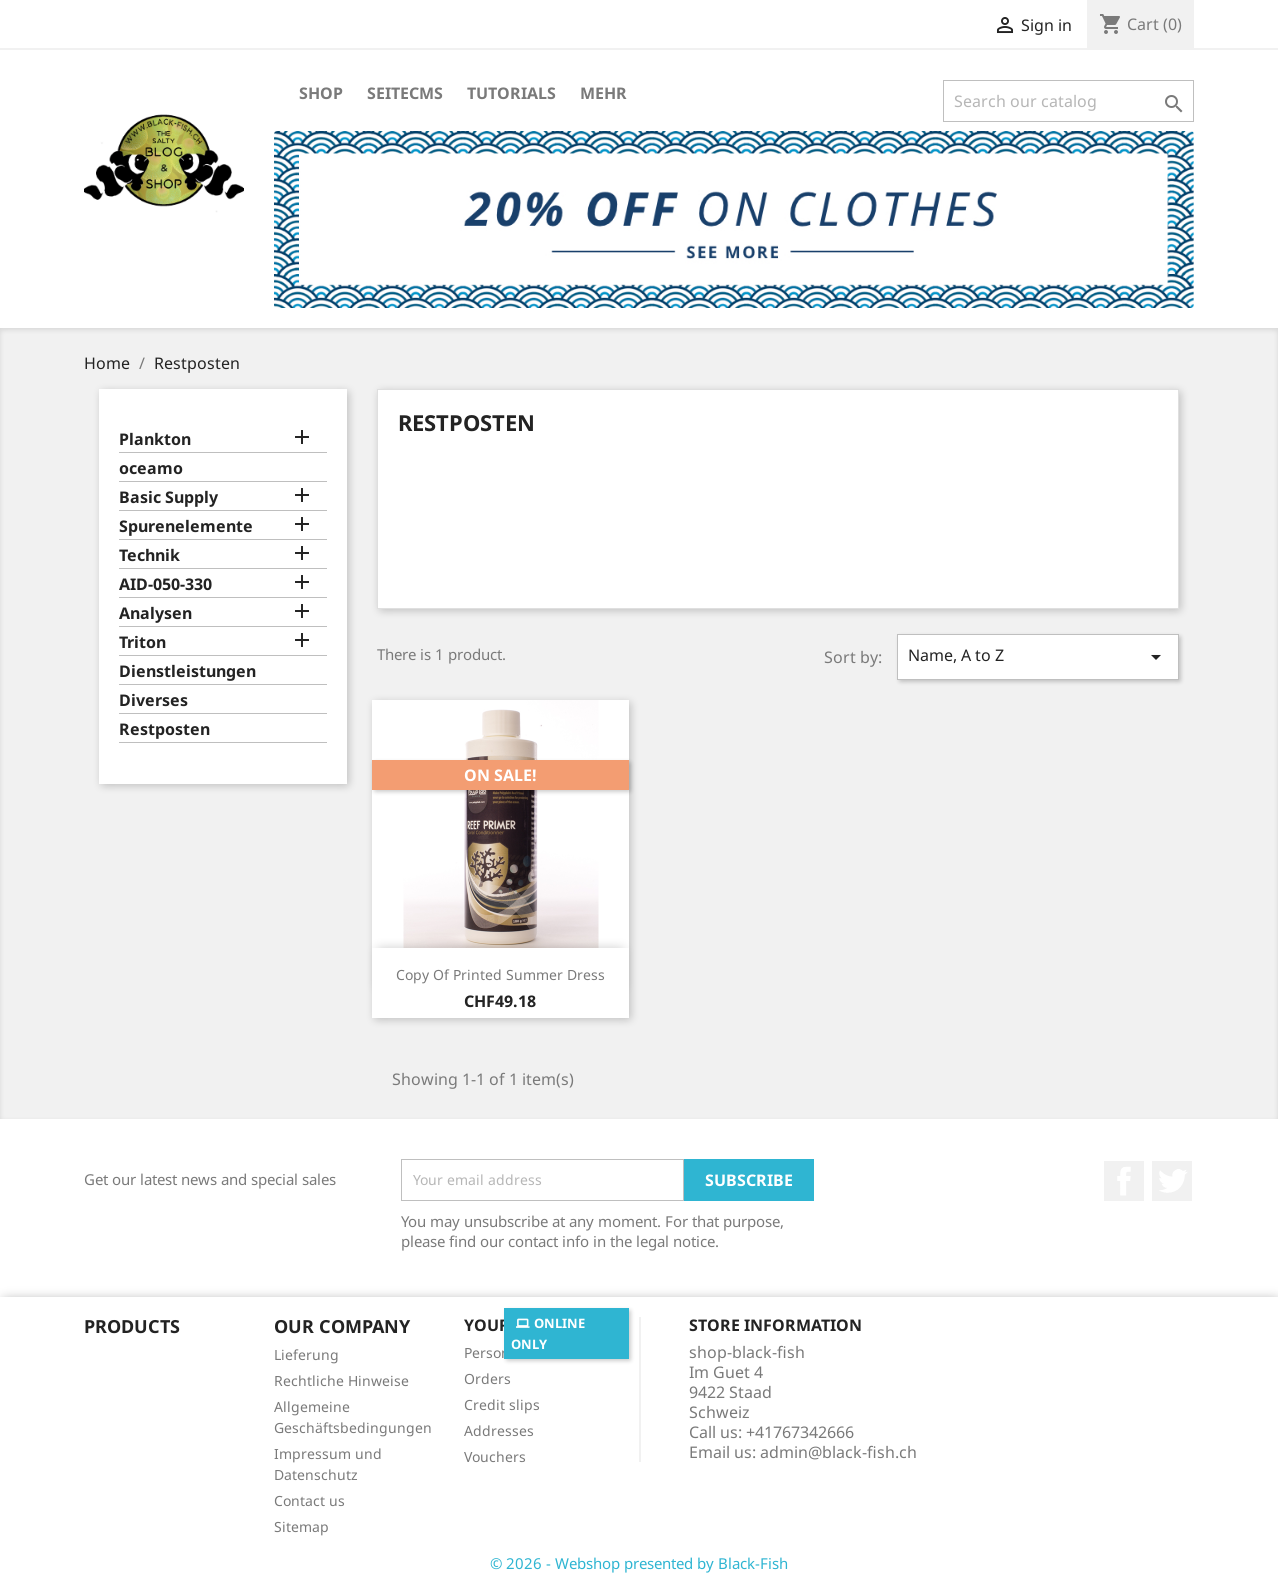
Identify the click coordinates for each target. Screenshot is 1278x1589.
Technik (149, 555)
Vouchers (495, 1456)
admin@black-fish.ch (838, 1452)
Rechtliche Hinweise (341, 1380)
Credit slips (502, 1404)
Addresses (499, 1430)
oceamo (151, 468)
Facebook (1124, 1181)
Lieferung (306, 1354)
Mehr (603, 93)
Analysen (155, 613)
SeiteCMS (405, 93)
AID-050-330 (165, 584)
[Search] (1068, 101)
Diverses (153, 700)
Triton (142, 642)
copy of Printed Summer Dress (500, 974)
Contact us (309, 1500)
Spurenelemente (186, 526)
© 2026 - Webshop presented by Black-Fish (639, 1563)
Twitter (1172, 1181)
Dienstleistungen (187, 671)
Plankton (155, 439)
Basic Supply (168, 497)
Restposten (164, 729)
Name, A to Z (1038, 656)
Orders (487, 1378)
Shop (321, 93)
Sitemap (301, 1526)
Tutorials (511, 93)
